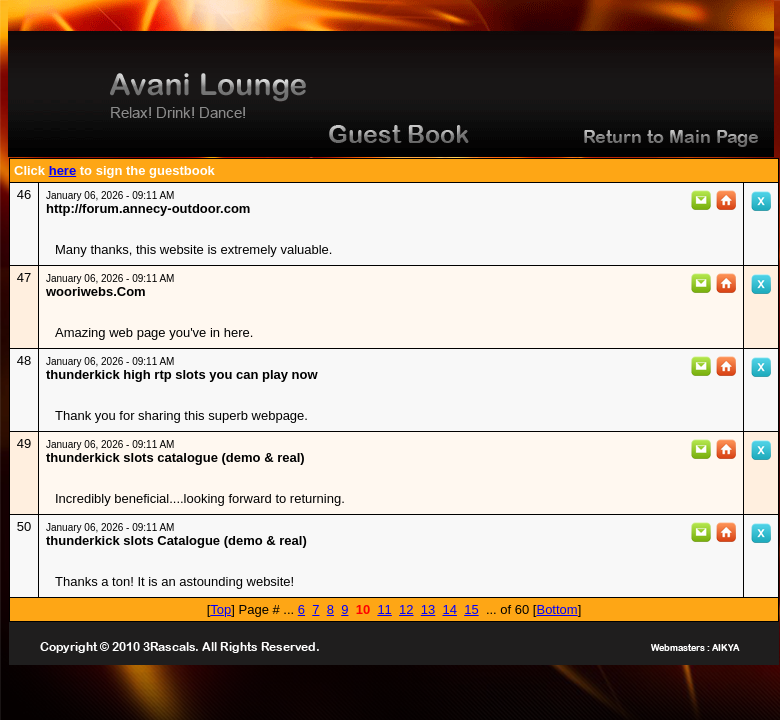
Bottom (556, 609)
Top (220, 609)
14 (449, 609)
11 (384, 609)
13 (428, 609)
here (62, 170)
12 (406, 609)
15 (471, 609)
